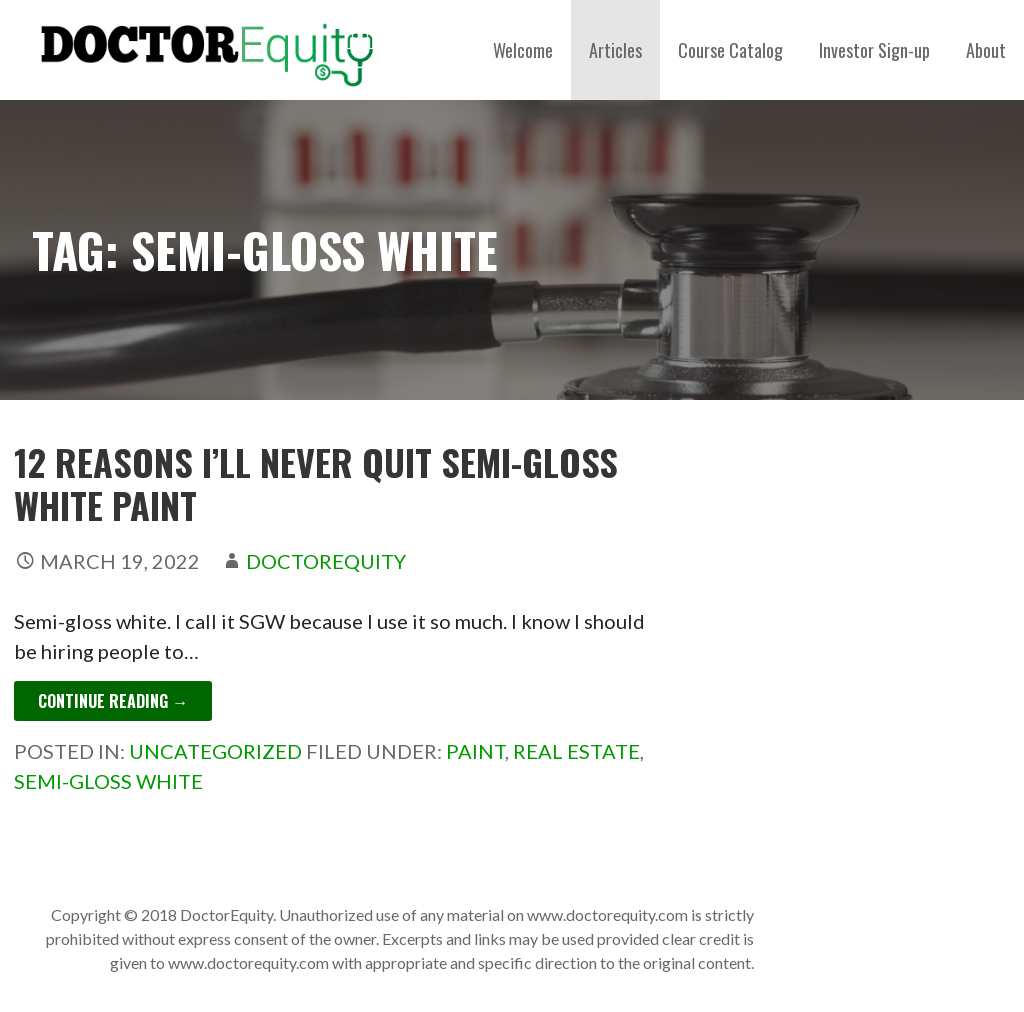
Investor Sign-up (874, 50)
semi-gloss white (108, 781)
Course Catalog (730, 50)
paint (475, 751)
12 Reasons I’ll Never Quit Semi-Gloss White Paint (316, 483)
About (986, 50)
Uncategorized (215, 751)
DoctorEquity (326, 561)
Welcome (523, 50)
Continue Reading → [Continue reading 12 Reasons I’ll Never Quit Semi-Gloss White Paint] (113, 701)
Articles (615, 50)
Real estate (576, 751)
